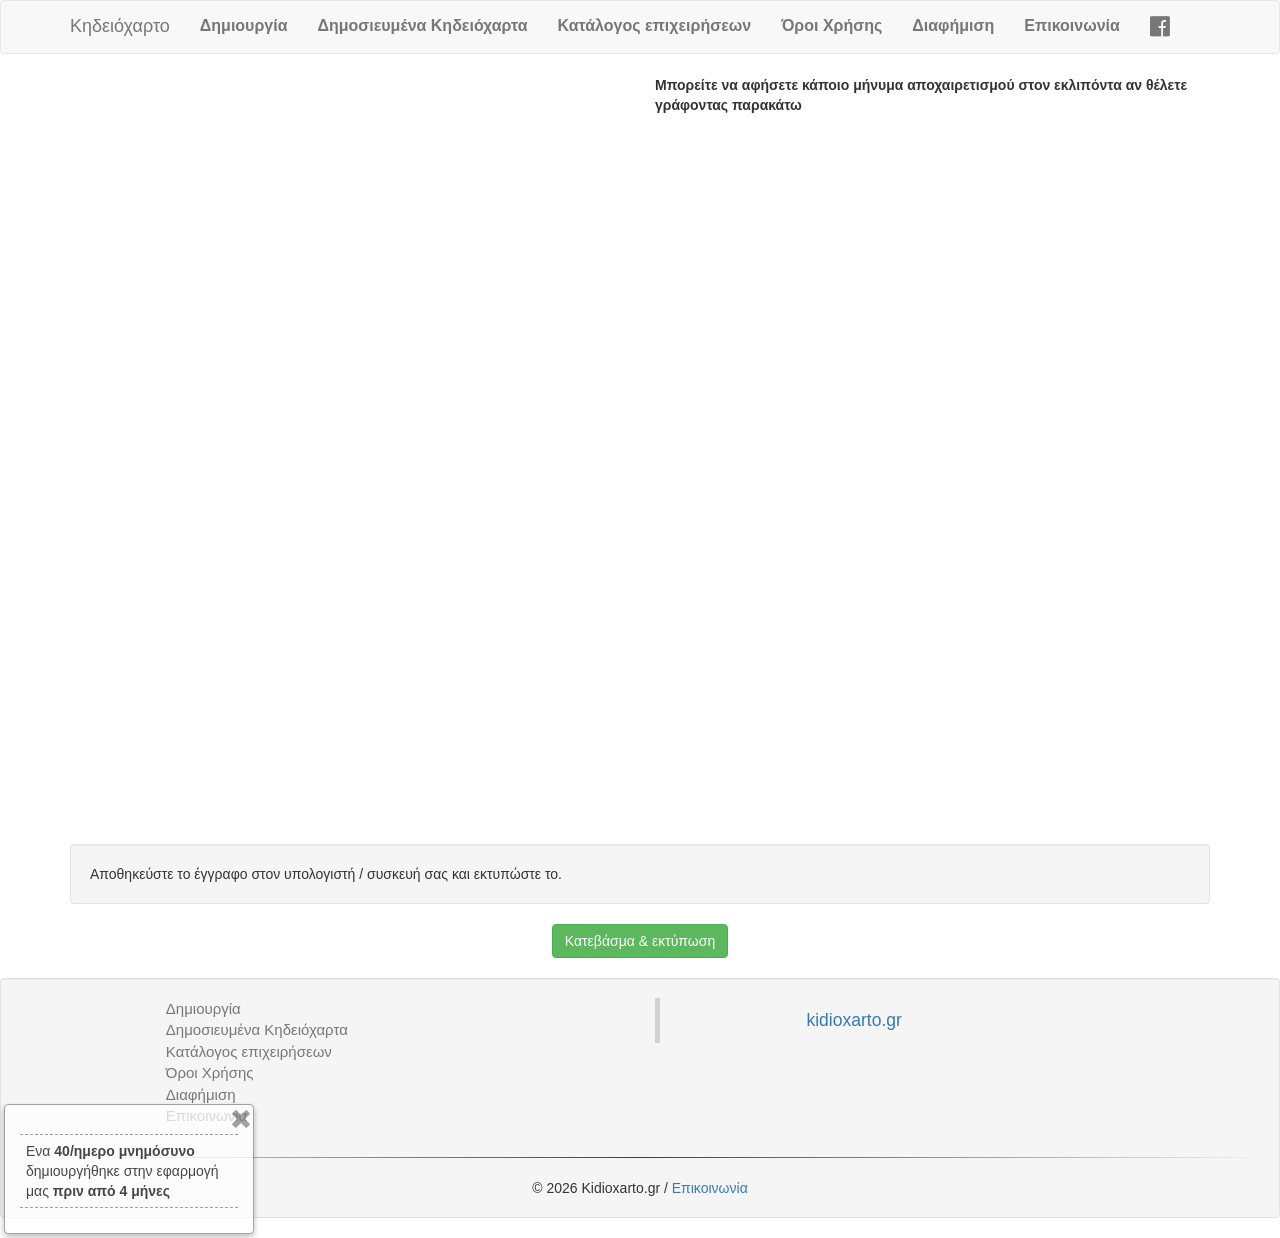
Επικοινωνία (1072, 25)
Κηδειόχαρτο (120, 26)
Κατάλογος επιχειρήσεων (655, 25)
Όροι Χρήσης (831, 25)
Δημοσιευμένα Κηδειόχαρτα (422, 25)
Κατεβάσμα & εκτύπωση (640, 941)
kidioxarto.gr (853, 1020)
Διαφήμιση (953, 25)
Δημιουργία (244, 25)
